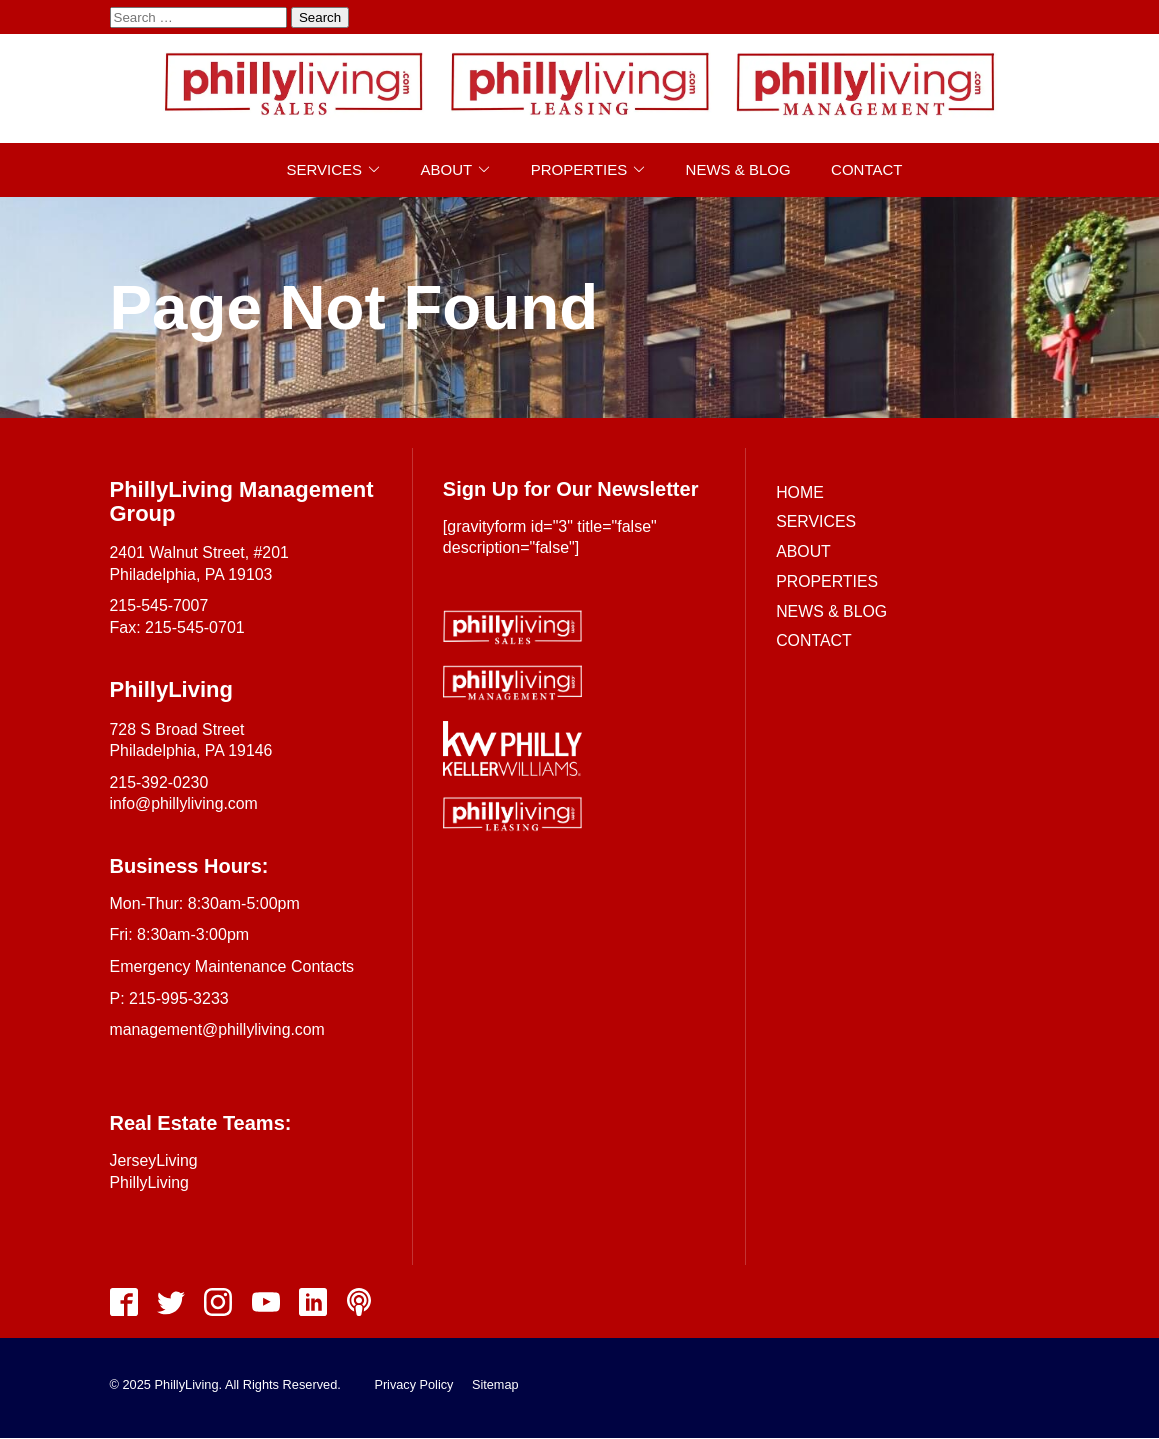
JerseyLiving (154, 1160)
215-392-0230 (160, 782)
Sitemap (496, 1385)
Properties (579, 169)
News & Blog (738, 169)
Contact (866, 169)
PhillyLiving (150, 1182)
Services (325, 169)
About (447, 169)
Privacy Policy (414, 1385)
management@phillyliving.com (218, 1029)
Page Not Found (354, 307)
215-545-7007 (160, 605)
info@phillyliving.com (185, 803)
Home (800, 492)
